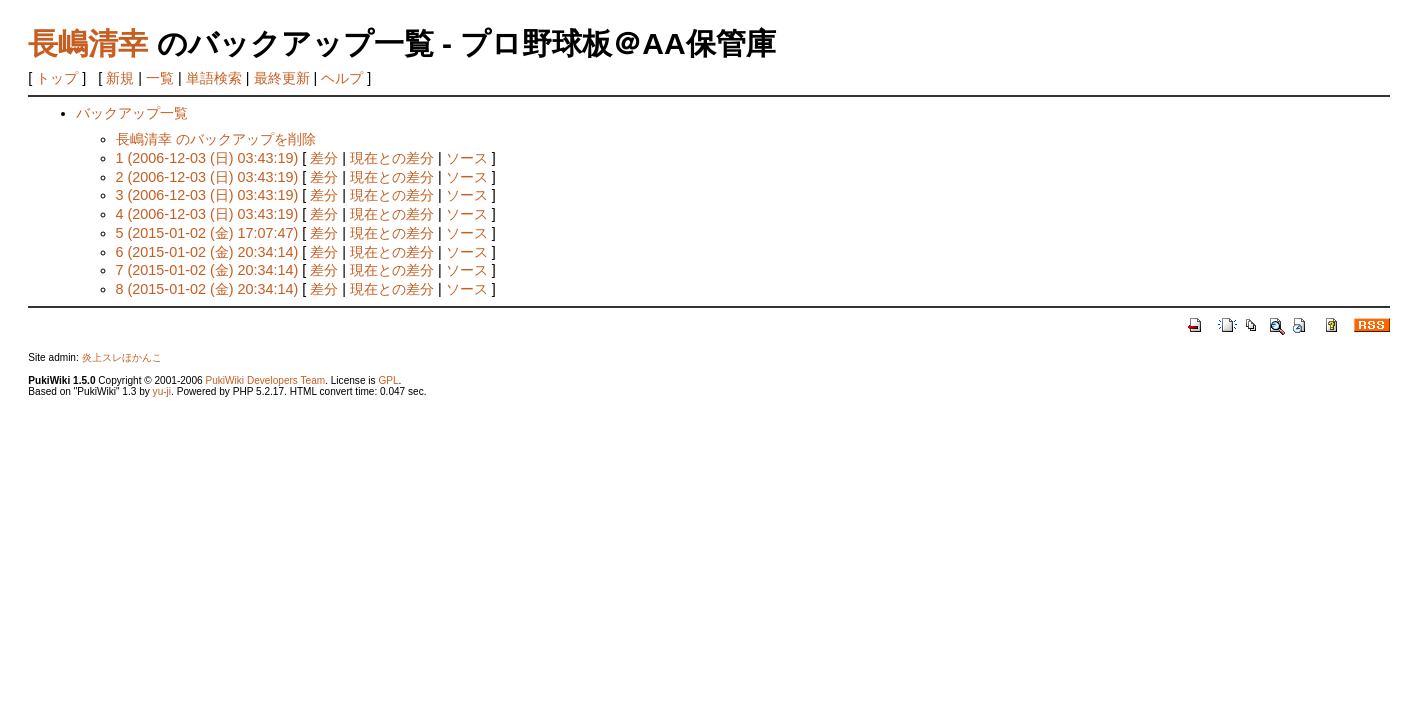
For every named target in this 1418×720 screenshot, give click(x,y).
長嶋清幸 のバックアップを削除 (216, 139)
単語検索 (214, 78)
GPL (388, 380)
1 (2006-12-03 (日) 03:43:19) (207, 158)
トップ (57, 78)
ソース (467, 158)
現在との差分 (392, 158)
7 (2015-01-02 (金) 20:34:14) (207, 270)
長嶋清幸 (88, 43)
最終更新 (282, 78)
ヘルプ (342, 78)
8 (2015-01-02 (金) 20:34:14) (207, 289)
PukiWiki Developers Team (265, 380)
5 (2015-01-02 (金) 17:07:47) (207, 233)
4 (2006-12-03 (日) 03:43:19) (207, 214)
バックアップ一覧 (132, 113)
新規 (120, 78)
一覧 (160, 78)
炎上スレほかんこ (122, 357)
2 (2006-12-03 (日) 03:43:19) (207, 177)
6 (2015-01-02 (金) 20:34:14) (207, 252)
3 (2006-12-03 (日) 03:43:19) (207, 195)
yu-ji (162, 391)
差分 (324, 158)
